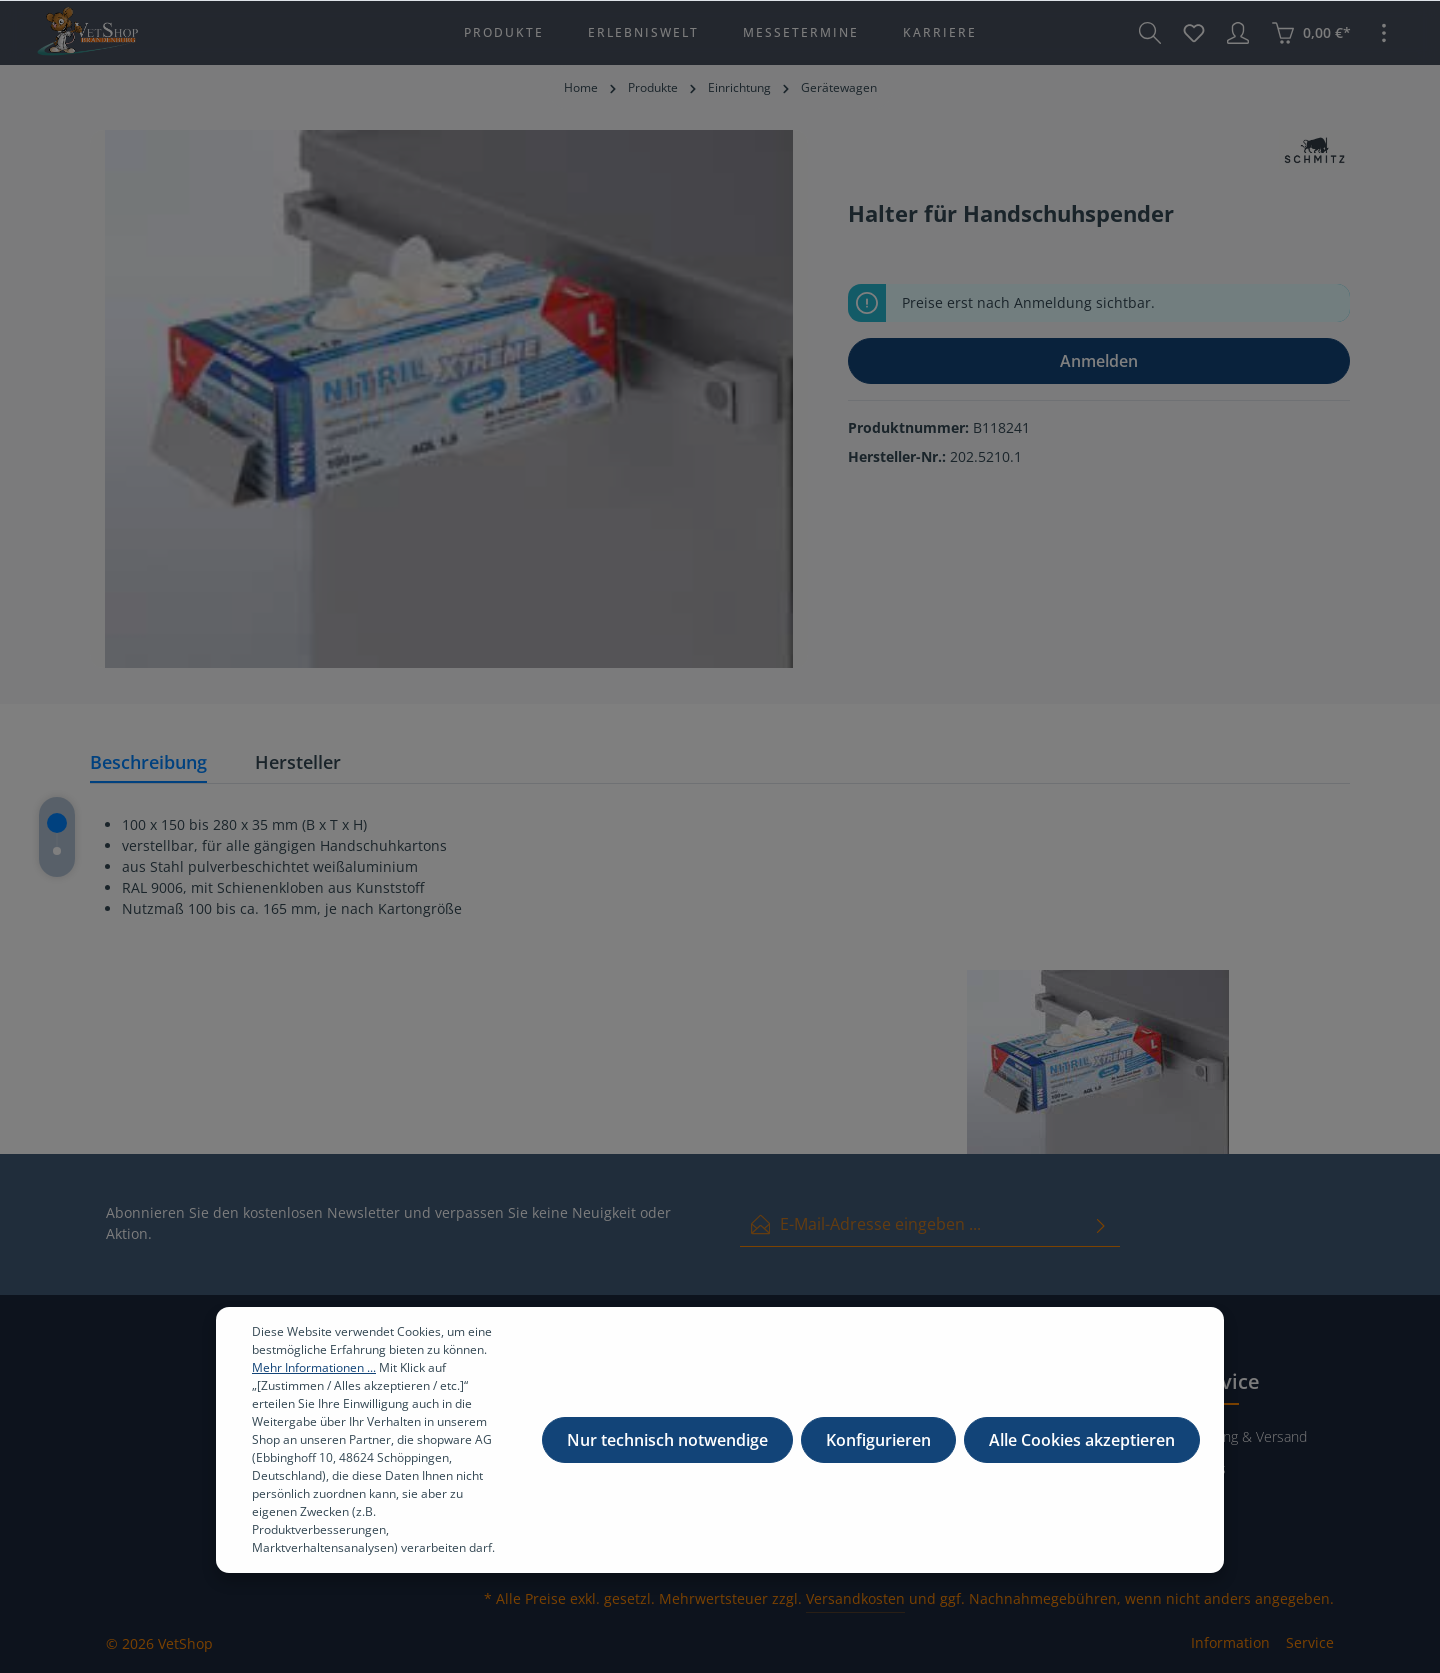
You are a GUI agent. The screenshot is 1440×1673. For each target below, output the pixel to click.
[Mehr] (1384, 33)
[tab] (148, 763)
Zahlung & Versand (1248, 1436)
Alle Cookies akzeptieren (1082, 1452)
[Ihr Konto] (1238, 33)
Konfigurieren (878, 1452)
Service (1310, 1642)
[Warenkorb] (1311, 33)
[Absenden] (1101, 1224)
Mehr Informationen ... (314, 1379)
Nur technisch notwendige (667, 1452)
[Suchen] (1150, 33)
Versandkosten (855, 1598)
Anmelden (1099, 361)
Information (1230, 1642)
